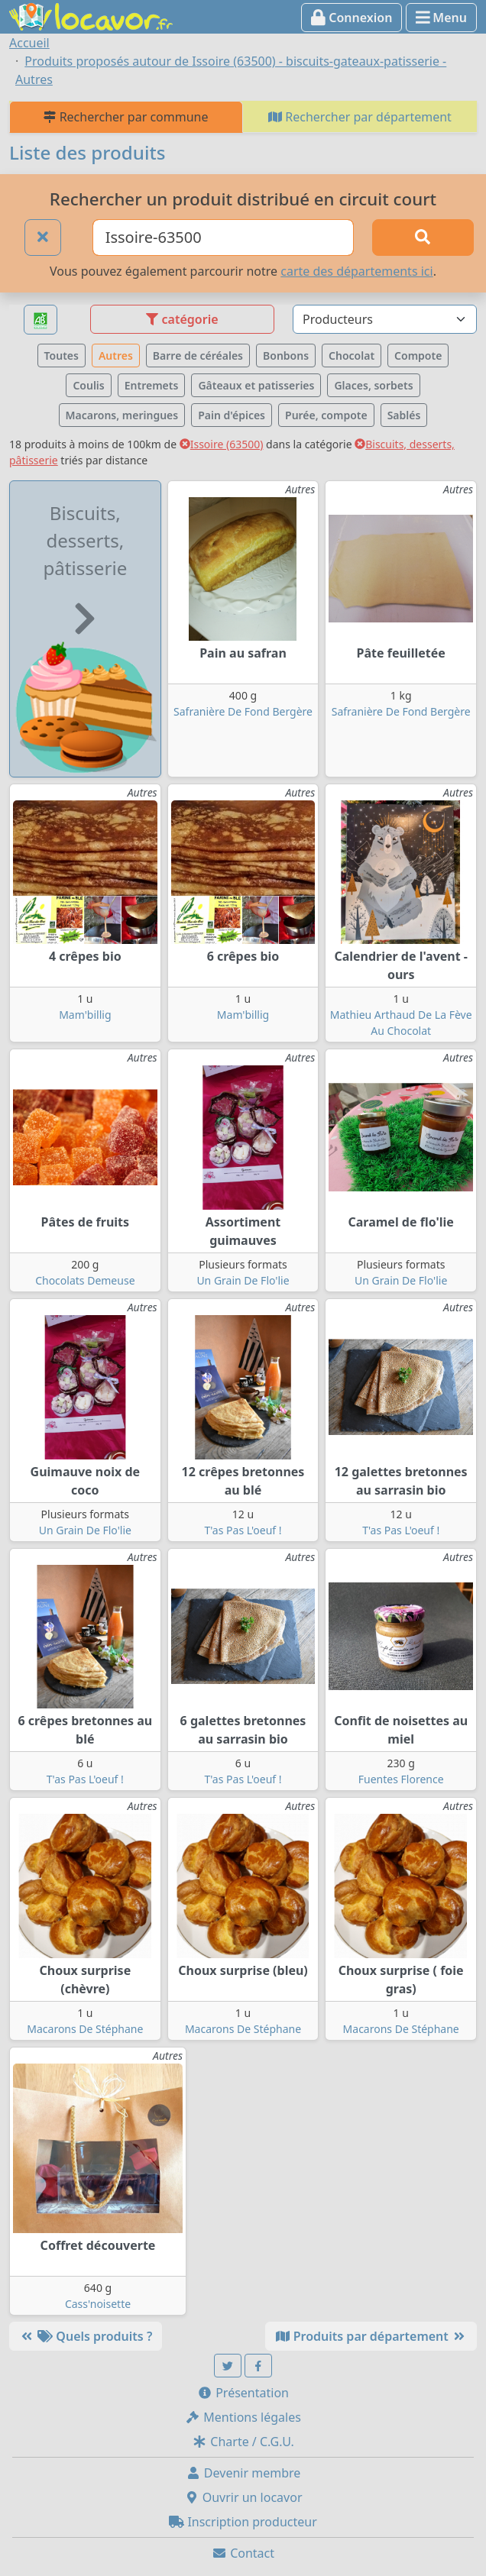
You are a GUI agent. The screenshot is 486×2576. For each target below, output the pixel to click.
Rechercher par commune (126, 116)
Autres (116, 355)
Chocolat (351, 355)
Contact (243, 2553)
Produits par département (371, 2336)
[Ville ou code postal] (223, 237)
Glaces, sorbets (373, 385)
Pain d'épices (231, 415)
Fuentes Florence (401, 1779)
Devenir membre (243, 2472)
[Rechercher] (423, 237)
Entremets (152, 385)
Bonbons (286, 355)
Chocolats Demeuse (84, 1280)
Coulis (88, 385)
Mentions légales (243, 2417)
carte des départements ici (356, 271)
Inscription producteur (243, 2521)
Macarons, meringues (122, 415)
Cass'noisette (98, 2303)
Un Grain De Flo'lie (242, 1280)
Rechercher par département (360, 116)
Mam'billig (85, 1014)
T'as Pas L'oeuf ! (243, 1530)
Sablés (404, 415)
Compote (418, 355)
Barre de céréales (198, 355)
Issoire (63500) (222, 444)
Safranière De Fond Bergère (243, 711)
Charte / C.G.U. (243, 2441)
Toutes (61, 355)
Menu (441, 17)
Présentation (243, 2392)
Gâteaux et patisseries (256, 385)
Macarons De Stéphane (85, 2029)
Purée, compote (326, 415)
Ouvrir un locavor (243, 2497)
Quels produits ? (85, 2336)
